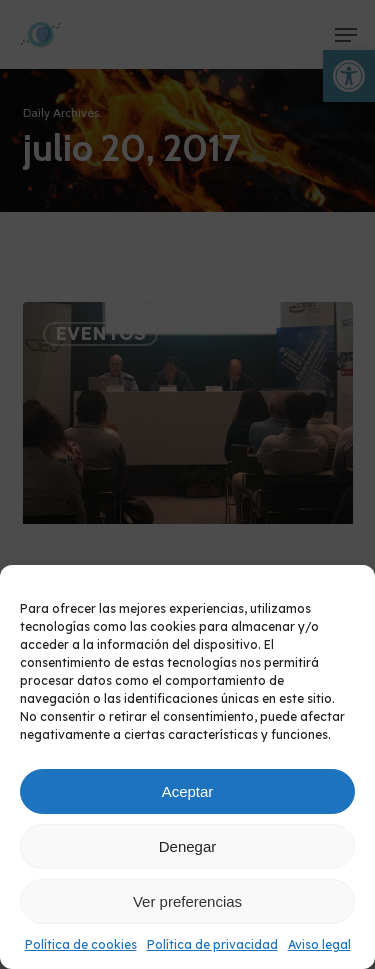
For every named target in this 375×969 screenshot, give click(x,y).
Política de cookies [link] (81, 944)
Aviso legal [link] (319, 944)
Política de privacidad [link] (212, 944)
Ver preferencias (187, 901)
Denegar (188, 846)
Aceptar (188, 791)
